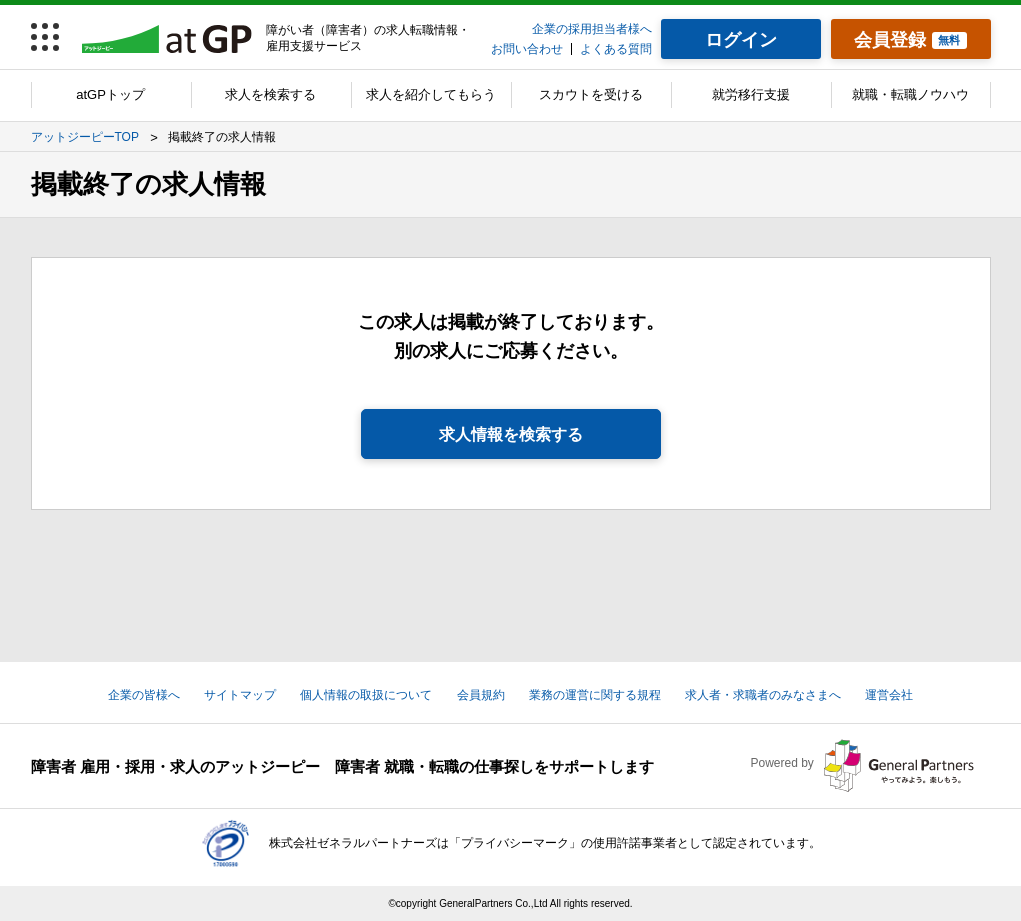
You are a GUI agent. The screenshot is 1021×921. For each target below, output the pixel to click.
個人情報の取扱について (366, 695)
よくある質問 (616, 49)
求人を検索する (270, 94)
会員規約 (481, 695)
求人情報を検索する (511, 434)
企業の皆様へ (144, 695)
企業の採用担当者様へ (592, 29)
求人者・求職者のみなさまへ (763, 695)
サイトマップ (240, 695)
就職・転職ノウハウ (910, 94)
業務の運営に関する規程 (595, 695)
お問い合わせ (527, 49)
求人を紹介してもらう (431, 94)
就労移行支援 (751, 94)
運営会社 (889, 695)
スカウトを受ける (591, 94)
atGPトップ (110, 94)
